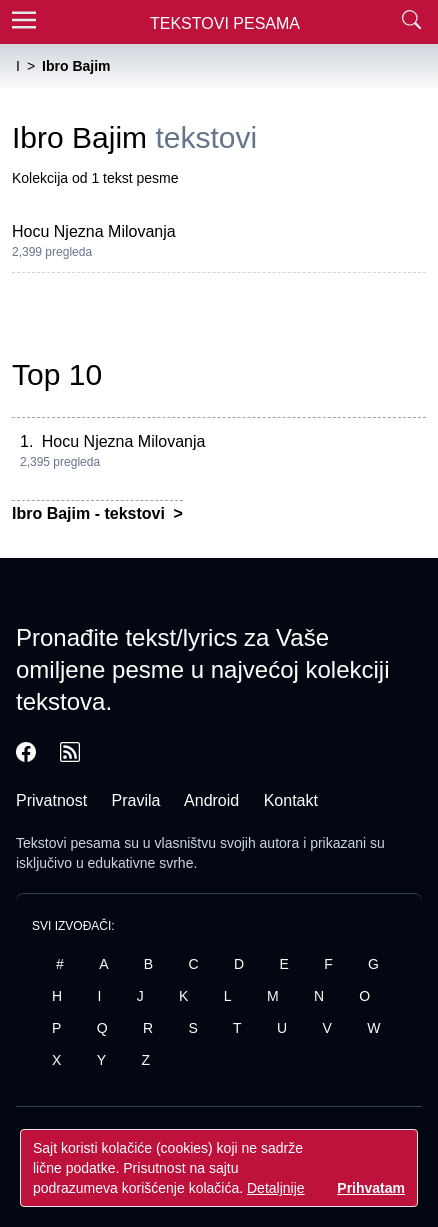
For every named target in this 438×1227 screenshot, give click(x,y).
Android (211, 800)
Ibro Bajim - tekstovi (90, 513)
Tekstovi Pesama (225, 23)
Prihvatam (371, 1188)
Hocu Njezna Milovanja (94, 231)
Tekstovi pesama (68, 843)
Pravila (136, 800)
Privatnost (51, 800)
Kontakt (291, 800)
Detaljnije (276, 1188)
